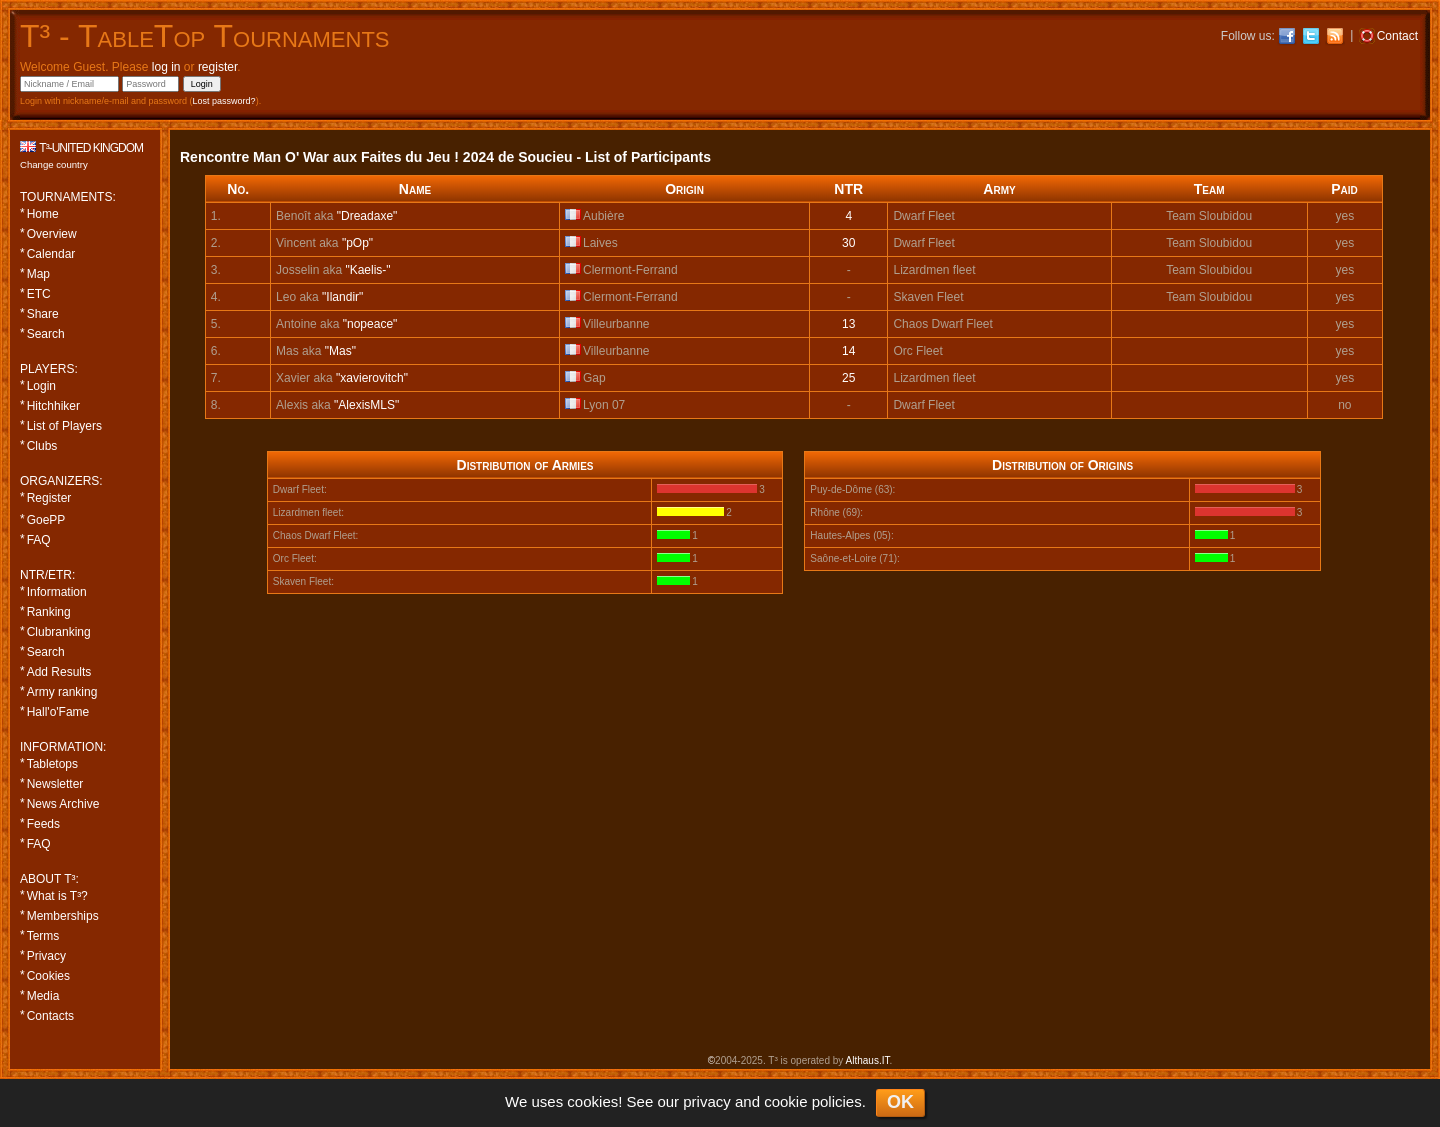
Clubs (42, 446)
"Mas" (340, 351)
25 (848, 378)
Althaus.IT (868, 1060)
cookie (785, 1101)
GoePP (46, 520)
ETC (39, 294)
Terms (43, 936)
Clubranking (59, 632)
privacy (707, 1101)
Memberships (63, 916)
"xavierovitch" (372, 378)
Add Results (59, 672)
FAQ (39, 540)
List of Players (64, 426)
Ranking (49, 612)
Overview (52, 234)
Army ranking (62, 692)
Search (46, 334)
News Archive (63, 804)
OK (900, 1102)
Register (49, 498)
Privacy (46, 956)
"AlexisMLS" (366, 405)
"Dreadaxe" (367, 216)
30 (848, 243)
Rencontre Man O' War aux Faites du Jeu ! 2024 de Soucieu (376, 157)
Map (38, 274)
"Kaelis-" (367, 270)
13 (848, 324)
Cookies (48, 976)
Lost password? (224, 101)
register (217, 67)
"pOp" (357, 243)
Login (41, 386)
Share (43, 314)
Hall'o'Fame (58, 712)
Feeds (43, 824)
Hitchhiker (53, 406)
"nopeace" (370, 324)
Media (43, 996)
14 (848, 351)
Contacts (50, 1016)
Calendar (51, 254)
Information (57, 592)
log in (166, 67)
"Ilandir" (342, 297)
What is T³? (57, 896)
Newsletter (55, 784)
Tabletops (52, 764)
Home (43, 214)
